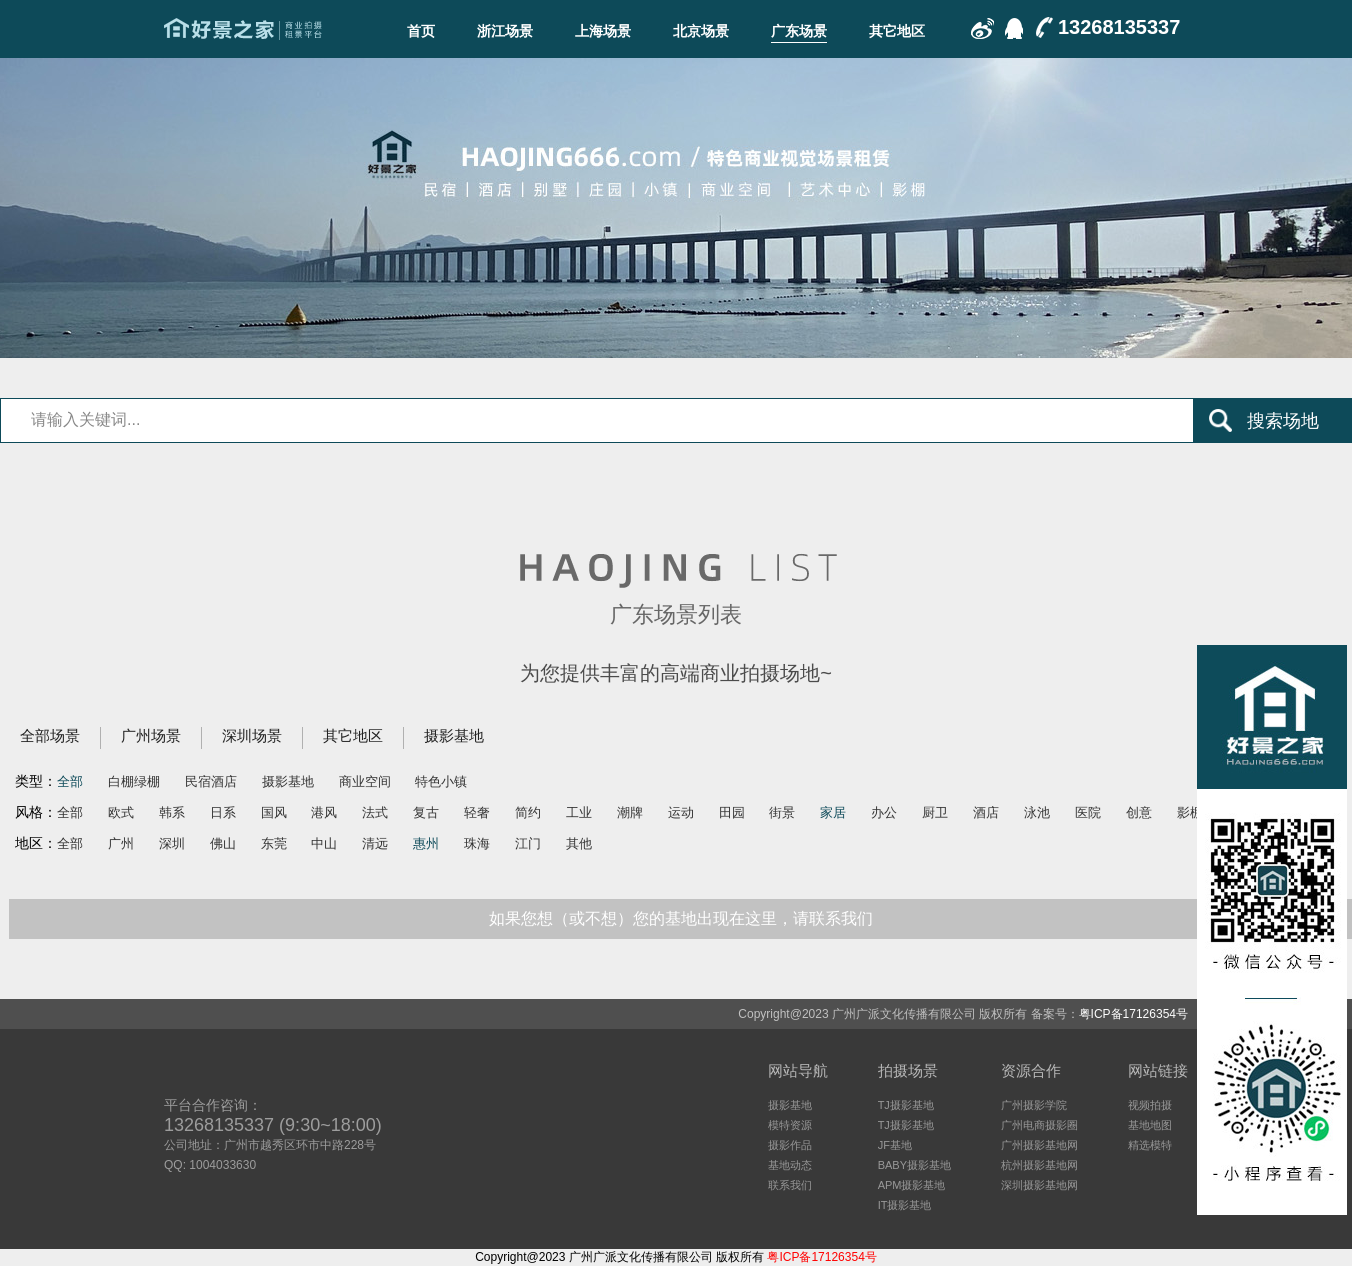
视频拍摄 (1150, 1105)
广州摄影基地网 (1039, 1145)
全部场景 (50, 735)
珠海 (477, 843)
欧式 (121, 812)
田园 (732, 812)
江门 (528, 843)
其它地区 (897, 31)
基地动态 (790, 1165)
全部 (70, 781)
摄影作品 (790, 1145)
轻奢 (477, 812)
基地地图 (1150, 1125)
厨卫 (935, 812)
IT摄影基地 (905, 1205)
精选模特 (1150, 1145)
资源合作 (1031, 1070)
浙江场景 (505, 31)
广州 (121, 843)
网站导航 (798, 1070)
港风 (324, 812)
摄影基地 (454, 735)
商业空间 (365, 781)
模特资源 (790, 1125)
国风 (274, 812)
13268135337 (1119, 27)
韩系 (172, 812)
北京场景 (701, 31)
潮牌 (630, 812)
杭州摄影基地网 (1039, 1165)
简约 (528, 812)
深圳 (172, 843)
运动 (681, 812)
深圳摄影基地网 (1039, 1185)
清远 (375, 843)
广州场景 (151, 735)
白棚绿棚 (134, 781)
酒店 (986, 812)
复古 (426, 812)
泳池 (1037, 812)
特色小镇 (441, 781)
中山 (324, 843)
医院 (1088, 812)
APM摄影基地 (912, 1185)
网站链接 (1158, 1070)
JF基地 (895, 1145)
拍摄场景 (908, 1070)
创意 (1139, 812)
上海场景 (603, 31)
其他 (579, 843)
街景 (782, 812)
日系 (223, 812)
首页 (421, 31)
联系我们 (790, 1185)
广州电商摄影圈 (1039, 1125)
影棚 (1190, 812)
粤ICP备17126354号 (1133, 1014)
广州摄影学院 (1034, 1105)
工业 (579, 812)
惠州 (426, 843)
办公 (884, 812)
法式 (375, 812)
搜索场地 (1283, 421)
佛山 (223, 843)
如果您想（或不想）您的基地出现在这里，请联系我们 (681, 918)
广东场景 (799, 31)
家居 (833, 812)
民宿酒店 (211, 781)
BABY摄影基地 (914, 1165)
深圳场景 (252, 735)
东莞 (274, 843)
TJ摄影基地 (906, 1105)
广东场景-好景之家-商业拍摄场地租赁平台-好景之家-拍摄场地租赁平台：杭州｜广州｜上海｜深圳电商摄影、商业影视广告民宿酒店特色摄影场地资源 (243, 29)
